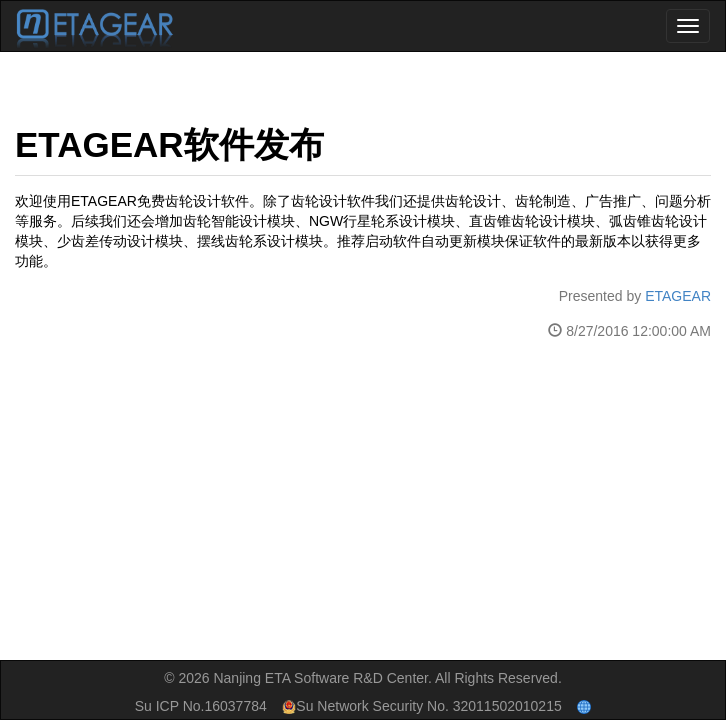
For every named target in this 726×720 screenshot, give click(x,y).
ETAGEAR (678, 296)
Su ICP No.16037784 (201, 706)
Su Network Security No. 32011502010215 (421, 706)
